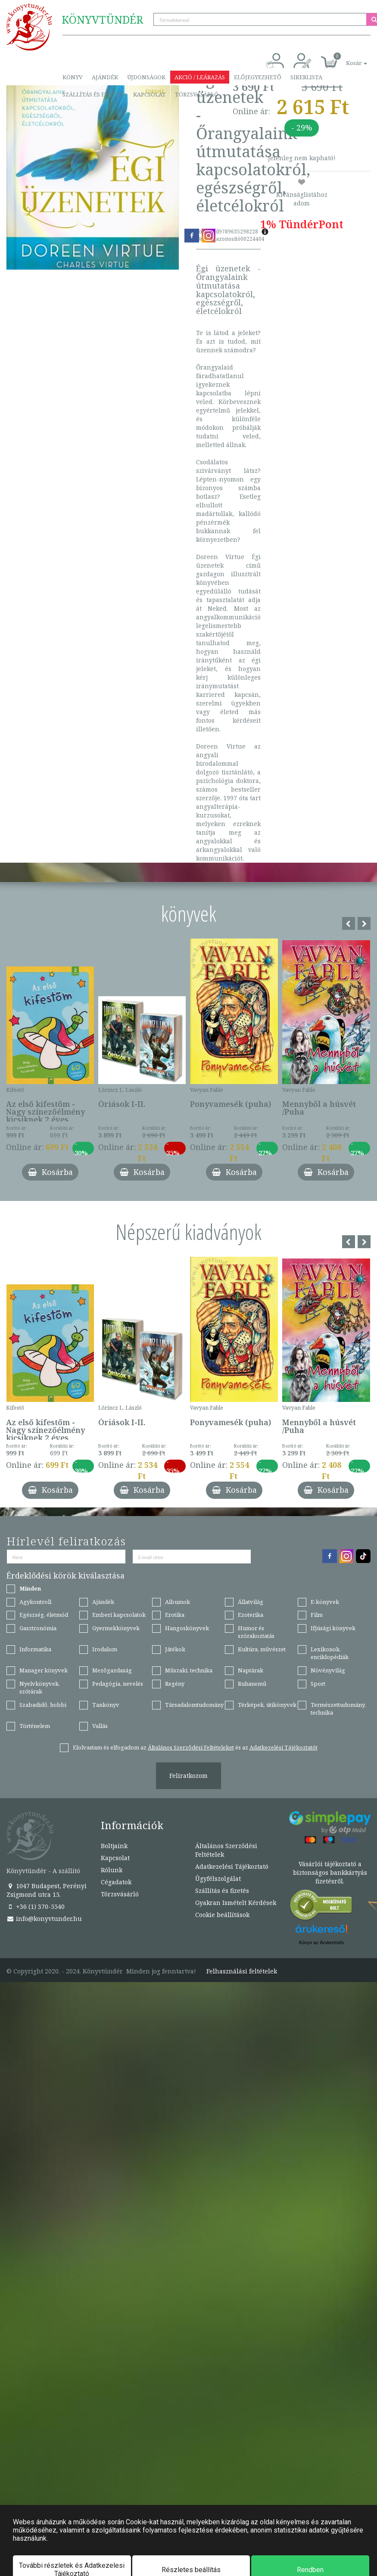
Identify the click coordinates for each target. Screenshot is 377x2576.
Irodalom (104, 1649)
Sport (318, 1683)
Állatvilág (250, 1602)
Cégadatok (116, 1882)
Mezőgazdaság (112, 1670)
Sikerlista (306, 77)
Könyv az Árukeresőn (321, 1942)
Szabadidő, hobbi (42, 1705)
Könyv (72, 77)
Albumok (177, 1602)
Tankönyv (105, 1705)
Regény (174, 1683)
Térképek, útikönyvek (267, 1705)
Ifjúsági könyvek (333, 1628)
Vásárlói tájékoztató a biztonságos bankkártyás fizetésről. (330, 1872)
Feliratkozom (188, 1775)
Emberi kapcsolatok (119, 1615)
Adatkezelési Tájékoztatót (283, 1747)
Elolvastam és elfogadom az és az (195, 1747)
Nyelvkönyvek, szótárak (39, 1688)
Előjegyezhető (257, 77)
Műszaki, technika (188, 1670)
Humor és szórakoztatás (256, 1632)
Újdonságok (146, 77)
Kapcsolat (149, 94)
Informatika (35, 1649)
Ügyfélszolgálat (218, 1878)
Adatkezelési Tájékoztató (231, 1866)
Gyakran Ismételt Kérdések (235, 1903)
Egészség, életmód (43, 1615)
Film (317, 1615)
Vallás (100, 1726)
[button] (347, 58)
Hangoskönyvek (187, 1628)
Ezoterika (250, 1615)
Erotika (174, 1615)
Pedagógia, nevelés (117, 1683)
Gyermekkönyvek (116, 1628)
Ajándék (105, 77)
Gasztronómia (37, 1628)
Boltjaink (114, 1846)
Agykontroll (35, 1602)
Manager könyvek (43, 1670)
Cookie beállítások (222, 1915)
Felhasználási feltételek (241, 1971)
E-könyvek (325, 1602)
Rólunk (111, 1870)
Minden (30, 1588)
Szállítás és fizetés (93, 94)
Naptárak (250, 1670)
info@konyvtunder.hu (44, 1918)
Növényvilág (328, 1670)
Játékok (175, 1649)
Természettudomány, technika (338, 1709)
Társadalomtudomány (194, 1705)
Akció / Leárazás (199, 77)
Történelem (34, 1726)
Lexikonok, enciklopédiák (330, 1653)
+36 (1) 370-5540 (35, 1906)
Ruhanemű (252, 1683)
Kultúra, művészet (262, 1649)
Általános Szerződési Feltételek (226, 1850)
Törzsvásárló (196, 94)
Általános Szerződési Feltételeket (191, 1747)
